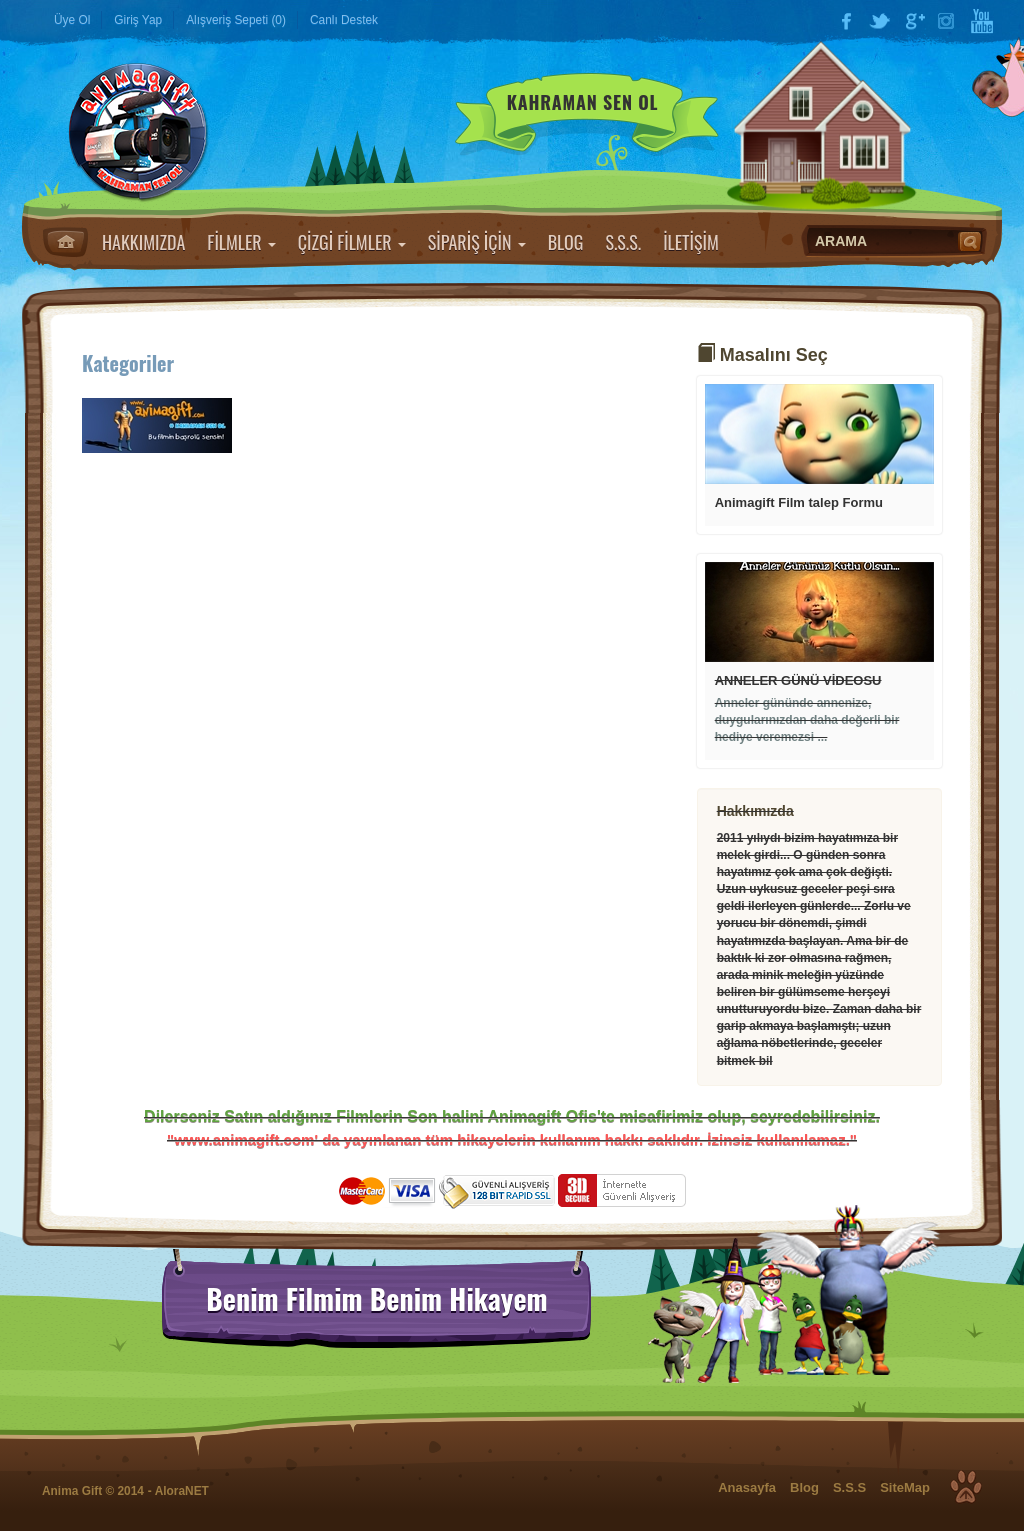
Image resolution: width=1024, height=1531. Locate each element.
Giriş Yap (138, 20)
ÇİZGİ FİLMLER (352, 242)
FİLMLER (241, 242)
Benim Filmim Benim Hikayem (376, 1299)
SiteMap (905, 1487)
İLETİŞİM (691, 242)
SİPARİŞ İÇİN (477, 242)
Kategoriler (128, 363)
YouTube (982, 21)
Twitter (880, 21)
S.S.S (849, 1487)
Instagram (948, 21)
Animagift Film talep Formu (799, 502)
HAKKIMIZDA (143, 242)
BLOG (566, 242)
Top (966, 1487)
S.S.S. (623, 242)
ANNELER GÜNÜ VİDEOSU (798, 680)
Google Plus (914, 21)
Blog (804, 1487)
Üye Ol (72, 20)
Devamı (819, 434)
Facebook (846, 21)
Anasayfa (65, 242)
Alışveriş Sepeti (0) (236, 20)
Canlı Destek (344, 20)
